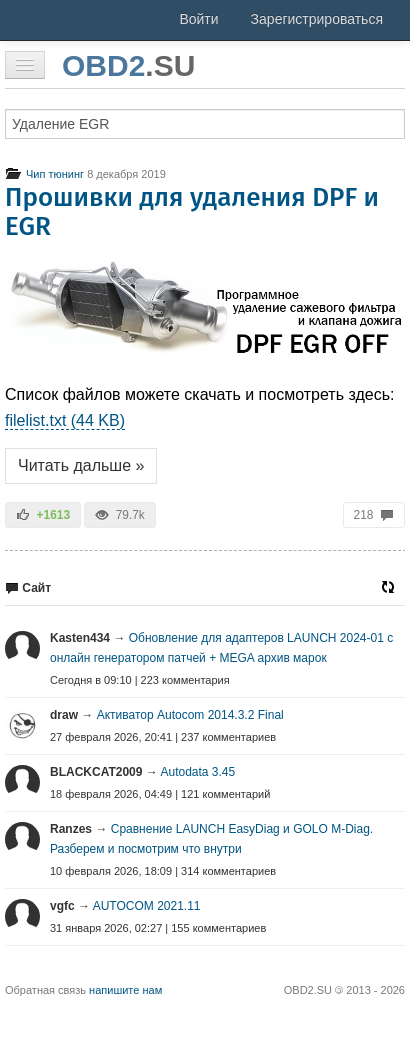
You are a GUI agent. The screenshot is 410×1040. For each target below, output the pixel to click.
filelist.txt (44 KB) (65, 420)
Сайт (28, 588)
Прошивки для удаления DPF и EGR (192, 212)
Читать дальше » (81, 465)
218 (374, 515)
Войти (198, 19)
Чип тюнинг (44, 174)
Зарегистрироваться (317, 19)
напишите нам (125, 990)
